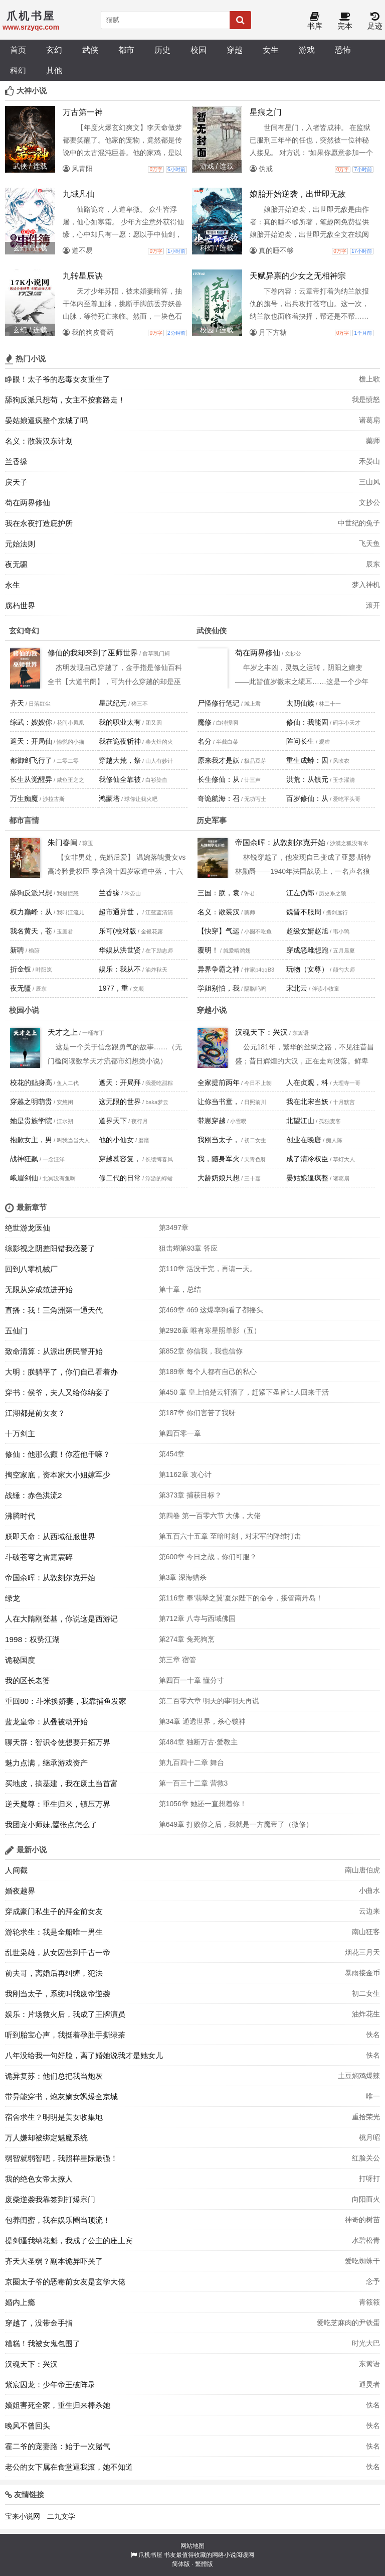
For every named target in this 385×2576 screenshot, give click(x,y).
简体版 (181, 2563)
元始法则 (20, 543)
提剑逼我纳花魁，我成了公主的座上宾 (69, 2240)
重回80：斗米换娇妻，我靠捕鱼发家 (65, 1701)
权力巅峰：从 (31, 912)
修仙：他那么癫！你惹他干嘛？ (57, 1454)
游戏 (307, 49)
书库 (314, 21)
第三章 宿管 (177, 1660)
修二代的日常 (120, 1178)
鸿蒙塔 (109, 798)
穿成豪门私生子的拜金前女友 (54, 1911)
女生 (271, 49)
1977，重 (113, 988)
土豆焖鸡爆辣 (359, 2076)
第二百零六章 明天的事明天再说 (209, 1701)
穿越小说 (212, 1010)
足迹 (374, 21)
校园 (198, 49)
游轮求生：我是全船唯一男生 (54, 1932)
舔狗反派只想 (31, 893)
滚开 (373, 605)
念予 (373, 2281)
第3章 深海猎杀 (183, 1577)
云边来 (369, 1911)
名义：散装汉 (219, 912)
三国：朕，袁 (219, 893)
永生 (12, 585)
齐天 (17, 703)
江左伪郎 (300, 893)
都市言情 (24, 820)
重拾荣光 (366, 2117)
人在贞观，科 (307, 1082)
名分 (205, 741)
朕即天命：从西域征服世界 (50, 1536)
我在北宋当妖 (307, 1102)
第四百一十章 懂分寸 (191, 1680)
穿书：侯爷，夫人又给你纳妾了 (57, 1392)
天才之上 (63, 1032)
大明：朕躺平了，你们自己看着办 (61, 1372)
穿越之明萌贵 (31, 1102)
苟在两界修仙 (27, 502)
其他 (54, 70)
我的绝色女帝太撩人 (39, 2179)
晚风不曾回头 (27, 2425)
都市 (126, 49)
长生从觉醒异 (31, 779)
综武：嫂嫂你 (31, 722)
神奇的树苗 (362, 2220)
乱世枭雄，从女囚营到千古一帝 (57, 1952)
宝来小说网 (22, 2516)
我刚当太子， (219, 1140)
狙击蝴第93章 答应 (188, 1248)
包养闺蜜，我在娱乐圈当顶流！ (57, 2220)
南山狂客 (366, 1932)
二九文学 (61, 2516)
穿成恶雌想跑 (307, 950)
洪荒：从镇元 (307, 779)
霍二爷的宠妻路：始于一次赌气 (57, 2446)
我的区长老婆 (27, 1680)
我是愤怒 (366, 399)
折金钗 (20, 969)
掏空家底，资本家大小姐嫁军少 (57, 1474)
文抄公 (369, 502)
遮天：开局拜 (120, 1082)
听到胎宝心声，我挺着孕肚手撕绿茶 (65, 2034)
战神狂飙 (24, 1159)
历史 (162, 49)
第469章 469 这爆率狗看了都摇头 (211, 1310)
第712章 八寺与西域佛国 (197, 1618)
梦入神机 (366, 585)
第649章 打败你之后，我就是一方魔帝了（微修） (236, 1824)
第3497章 (173, 1228)
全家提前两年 (219, 1082)
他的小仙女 (116, 1140)
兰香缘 (16, 461)
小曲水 (369, 1890)
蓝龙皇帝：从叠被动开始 (46, 1721)
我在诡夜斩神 (120, 741)
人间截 (16, 1870)
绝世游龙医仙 (27, 1228)
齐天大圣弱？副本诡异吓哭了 (54, 2261)
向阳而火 (366, 2199)
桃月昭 (369, 2137)
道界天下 (113, 1121)
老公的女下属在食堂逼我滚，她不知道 (69, 2467)
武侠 (90, 49)
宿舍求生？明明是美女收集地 (54, 2117)
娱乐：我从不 (120, 969)
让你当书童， (219, 1102)
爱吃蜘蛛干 (362, 2261)
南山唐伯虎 (362, 1870)
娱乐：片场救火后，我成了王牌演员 (65, 2014)
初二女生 (366, 1993)
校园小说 (24, 1010)
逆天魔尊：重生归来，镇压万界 (57, 1804)
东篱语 (369, 2364)
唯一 (373, 2096)
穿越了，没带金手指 (39, 2323)
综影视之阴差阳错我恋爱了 (50, 1248)
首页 (18, 49)
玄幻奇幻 (24, 630)
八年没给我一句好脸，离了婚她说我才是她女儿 (84, 2055)
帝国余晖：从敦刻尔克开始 (280, 842)
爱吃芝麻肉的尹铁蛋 (348, 2323)
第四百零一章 (180, 1433)
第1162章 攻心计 (185, 1474)
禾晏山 (369, 461)
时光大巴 (366, 2343)
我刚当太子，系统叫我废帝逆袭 (57, 1993)
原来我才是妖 (219, 760)
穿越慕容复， (120, 1159)
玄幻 (54, 49)
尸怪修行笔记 (219, 703)
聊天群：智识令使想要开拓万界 (57, 1742)
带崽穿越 (212, 1121)
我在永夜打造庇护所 (39, 523)
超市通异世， (120, 912)
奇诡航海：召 (219, 798)
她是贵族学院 (31, 1121)
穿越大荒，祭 (120, 760)
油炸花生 (366, 2014)
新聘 (17, 950)
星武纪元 (113, 703)
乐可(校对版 (117, 931)
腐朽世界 (20, 605)
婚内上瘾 (20, 2302)
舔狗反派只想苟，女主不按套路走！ (65, 399)
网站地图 (192, 2545)
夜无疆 (16, 564)
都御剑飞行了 (31, 760)
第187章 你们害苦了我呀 (197, 1413)
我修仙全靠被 (120, 779)
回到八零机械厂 (31, 1269)
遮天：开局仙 (31, 741)
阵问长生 (300, 741)
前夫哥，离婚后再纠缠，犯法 (54, 1973)
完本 (344, 21)
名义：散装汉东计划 (39, 441)
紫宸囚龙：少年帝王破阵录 (50, 2384)
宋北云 (296, 988)
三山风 (369, 482)
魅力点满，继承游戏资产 (46, 1762)
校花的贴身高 (31, 1082)
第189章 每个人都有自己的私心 (208, 1372)
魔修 (205, 722)
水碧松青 (366, 2240)
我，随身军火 (219, 1159)
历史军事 (212, 820)
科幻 (18, 70)
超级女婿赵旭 (307, 931)
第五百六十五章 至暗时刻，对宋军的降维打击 (230, 1536)
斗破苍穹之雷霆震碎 (39, 1557)
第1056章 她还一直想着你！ (203, 1804)
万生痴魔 (24, 798)
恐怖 (343, 49)
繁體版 (204, 2563)
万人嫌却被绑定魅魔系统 (46, 2137)
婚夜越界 (20, 1890)
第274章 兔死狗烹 (187, 1639)
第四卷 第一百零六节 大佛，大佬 (210, 1516)
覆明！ (208, 950)
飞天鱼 (369, 543)
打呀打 (369, 2179)
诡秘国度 (20, 1660)
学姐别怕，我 (219, 988)
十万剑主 (20, 1433)
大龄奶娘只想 (219, 1178)
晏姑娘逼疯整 (307, 1178)
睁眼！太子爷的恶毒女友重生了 (57, 379)
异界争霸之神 (219, 969)
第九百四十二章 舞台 (191, 1762)
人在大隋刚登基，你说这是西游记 (61, 1618)
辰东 (373, 564)
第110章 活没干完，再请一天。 (208, 1269)
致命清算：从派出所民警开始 (54, 1351)
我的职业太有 (120, 722)
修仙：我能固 (307, 722)
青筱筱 (369, 2302)
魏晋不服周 (303, 912)
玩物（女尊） (307, 969)
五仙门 (16, 1330)
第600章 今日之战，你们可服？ (208, 1557)
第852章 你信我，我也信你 (201, 1351)
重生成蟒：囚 (307, 760)
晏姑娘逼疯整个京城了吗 (46, 420)
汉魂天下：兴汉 (261, 1032)
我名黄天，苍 (31, 931)
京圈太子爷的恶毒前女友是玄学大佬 (65, 2281)
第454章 (171, 1454)
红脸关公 (366, 2158)
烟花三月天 (362, 1952)
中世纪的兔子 (359, 523)
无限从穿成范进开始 (39, 1289)
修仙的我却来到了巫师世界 (93, 652)
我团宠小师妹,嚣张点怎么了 (51, 1824)
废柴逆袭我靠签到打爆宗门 (50, 2199)
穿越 (235, 49)
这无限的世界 (120, 1102)
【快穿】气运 (219, 931)
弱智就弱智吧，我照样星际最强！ (61, 2158)
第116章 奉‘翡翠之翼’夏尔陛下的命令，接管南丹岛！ (241, 1598)
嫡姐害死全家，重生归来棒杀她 (57, 2405)
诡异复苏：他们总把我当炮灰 (54, 2076)
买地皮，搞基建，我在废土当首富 (61, 1783)
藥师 (373, 441)
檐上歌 (369, 379)
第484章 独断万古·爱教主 (198, 1742)
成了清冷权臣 (307, 1159)
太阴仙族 (300, 703)
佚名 (373, 2034)
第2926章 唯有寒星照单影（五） (210, 1330)
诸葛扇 (369, 420)
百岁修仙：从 (307, 798)
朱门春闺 (63, 842)
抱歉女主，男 (31, 1140)
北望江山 (300, 1121)
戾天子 (16, 482)
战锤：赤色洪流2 (33, 1495)
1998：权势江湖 (32, 1639)
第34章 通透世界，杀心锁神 (202, 1721)
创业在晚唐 (303, 1140)
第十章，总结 (180, 1289)
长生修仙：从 (219, 779)
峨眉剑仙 (24, 1178)
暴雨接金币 (362, 1973)
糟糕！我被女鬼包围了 (42, 2343)
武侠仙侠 (212, 630)
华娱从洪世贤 (120, 950)
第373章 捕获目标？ (190, 1495)
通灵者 (369, 2384)
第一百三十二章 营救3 (193, 1783)
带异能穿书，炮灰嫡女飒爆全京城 (61, 2096)
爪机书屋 (150, 2554)
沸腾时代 (20, 1516)
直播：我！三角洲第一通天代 (54, 1310)
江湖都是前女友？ (35, 1413)
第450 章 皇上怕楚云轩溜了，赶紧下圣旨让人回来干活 (244, 1392)
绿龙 (12, 1598)
